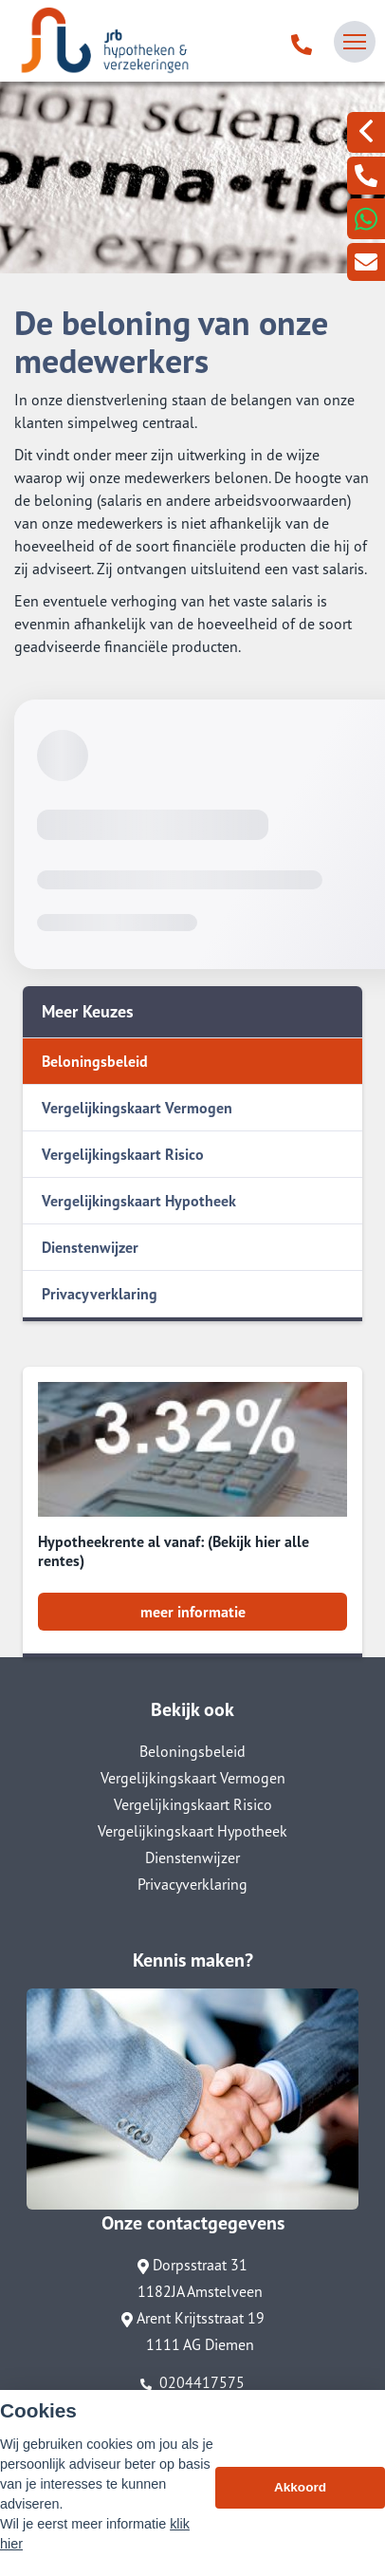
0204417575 (192, 2382)
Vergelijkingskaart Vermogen (137, 1107)
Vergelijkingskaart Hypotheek (139, 1200)
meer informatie (193, 1611)
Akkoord (300, 2488)
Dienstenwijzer (90, 1247)
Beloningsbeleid (95, 1061)
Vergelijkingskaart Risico (123, 1154)
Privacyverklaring (99, 1293)
